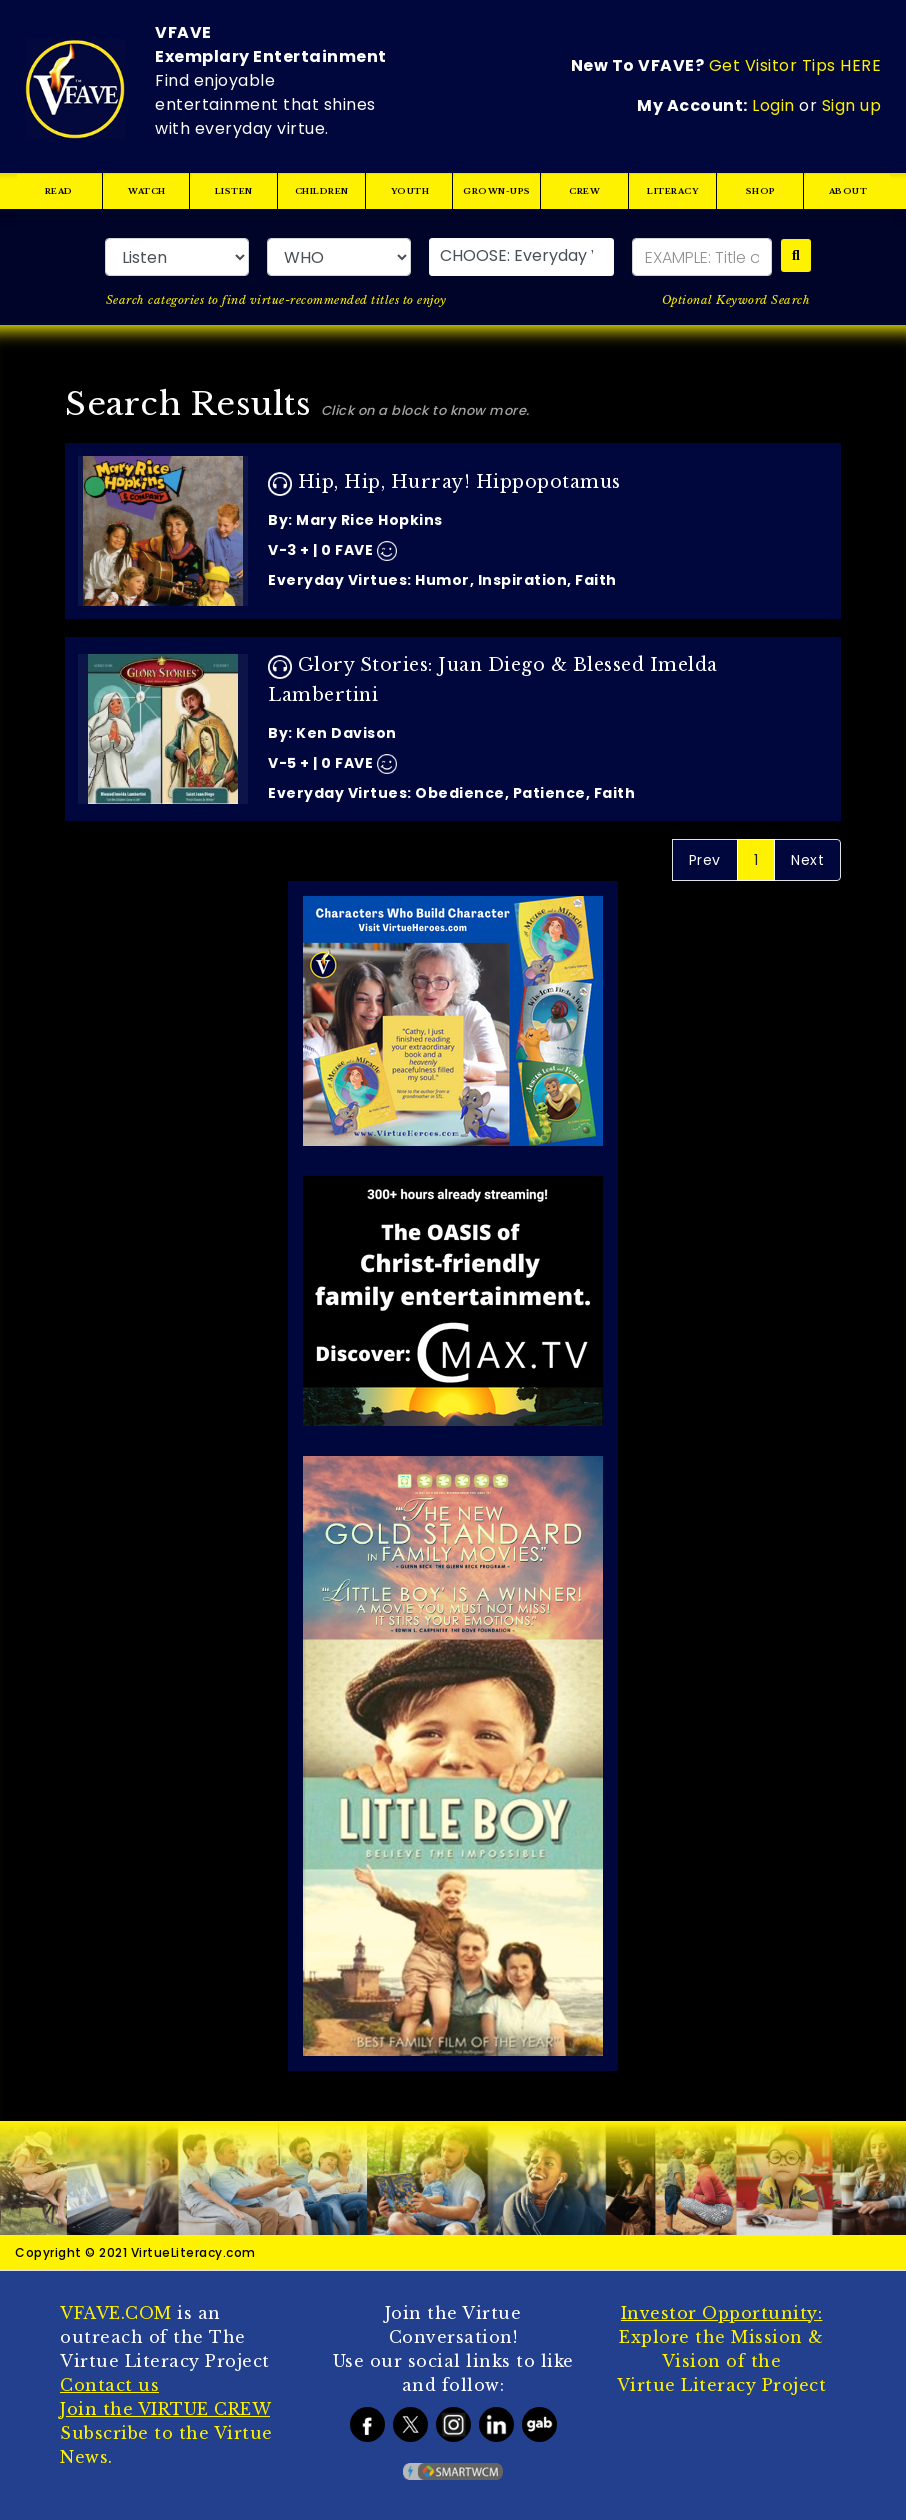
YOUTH (409, 191)
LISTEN (234, 191)
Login (773, 105)
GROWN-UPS (498, 191)
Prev (705, 860)
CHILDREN (322, 191)
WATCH (147, 191)
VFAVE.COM (116, 2313)
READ (59, 191)
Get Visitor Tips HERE (795, 65)
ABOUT (848, 191)
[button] (521, 257)
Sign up (852, 105)
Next (807, 860)
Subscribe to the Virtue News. (166, 2433)
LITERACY (672, 191)
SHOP (760, 191)
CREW (584, 191)
